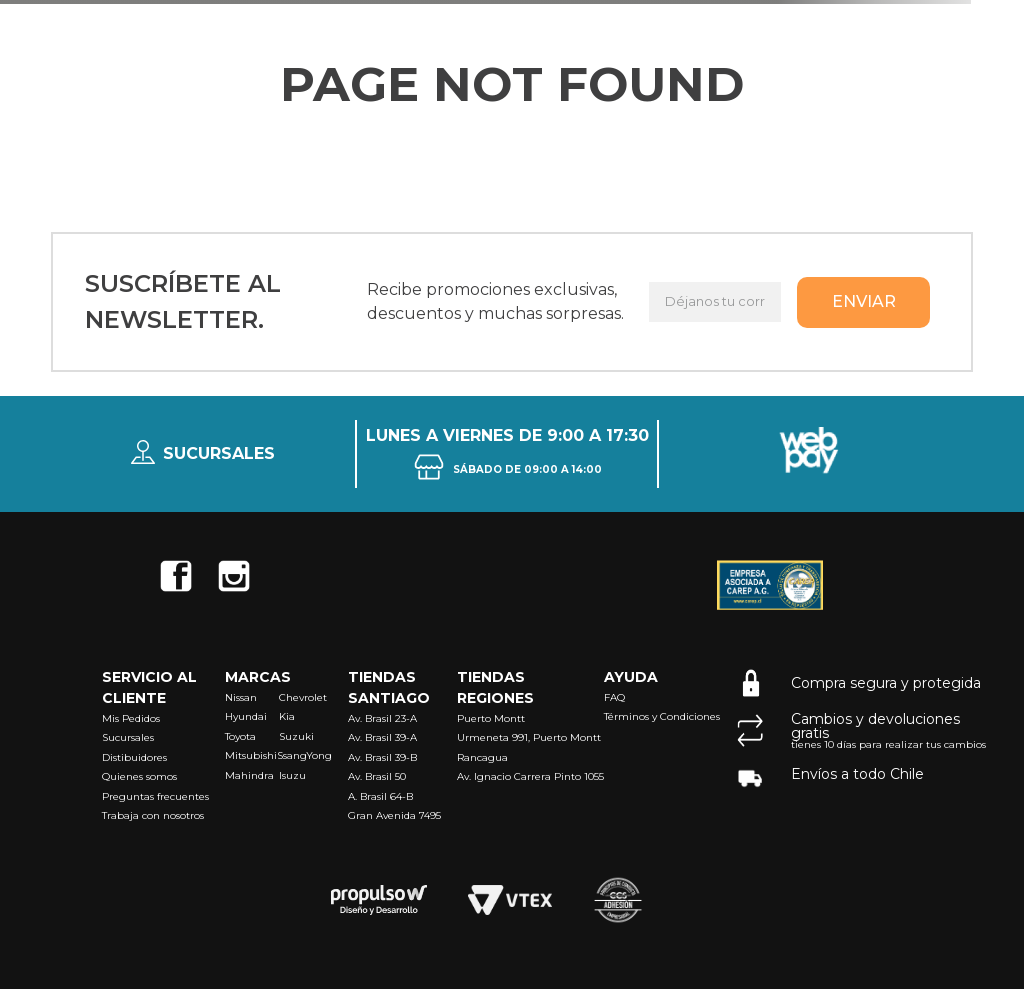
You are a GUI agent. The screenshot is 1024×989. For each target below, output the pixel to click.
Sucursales (219, 453)
